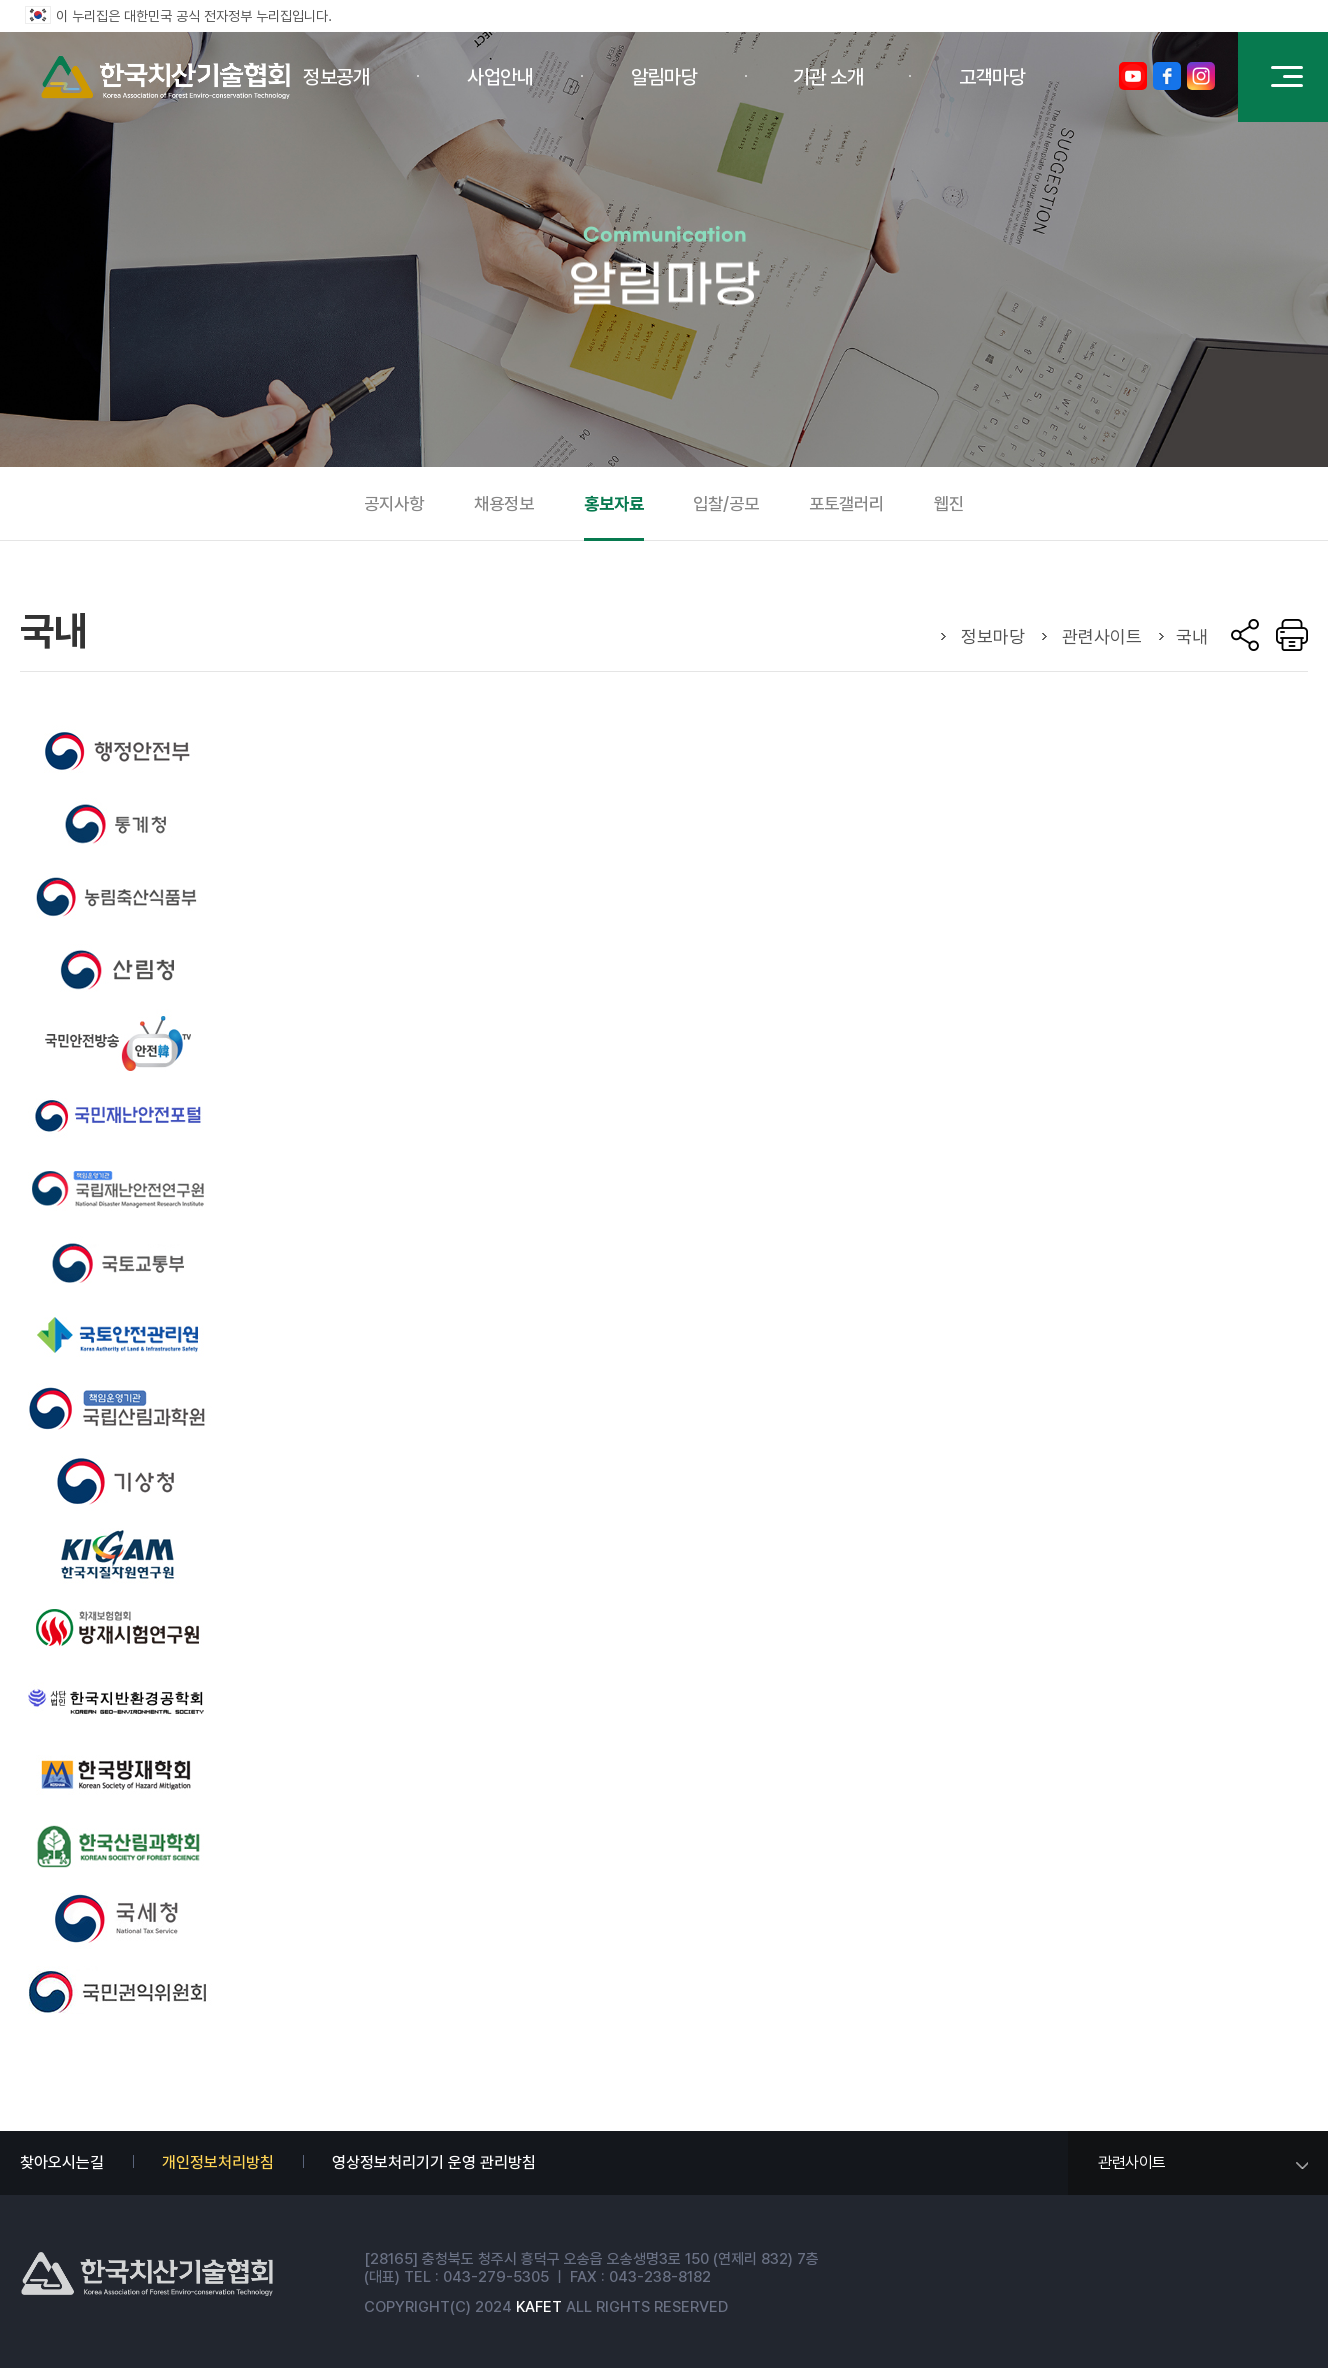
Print (1292, 635)
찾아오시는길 (62, 2162)
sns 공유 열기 (1245, 635)
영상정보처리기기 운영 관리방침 (434, 2162)
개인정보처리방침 (218, 2162)
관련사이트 (1132, 2162)
